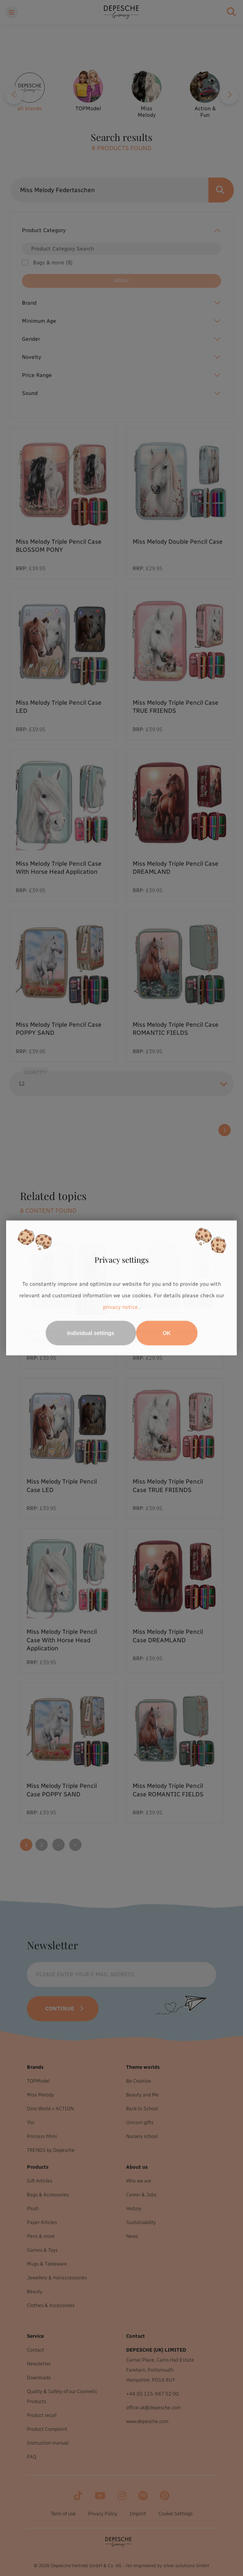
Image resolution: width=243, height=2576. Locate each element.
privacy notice (120, 1307)
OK (167, 1333)
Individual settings (91, 1333)
